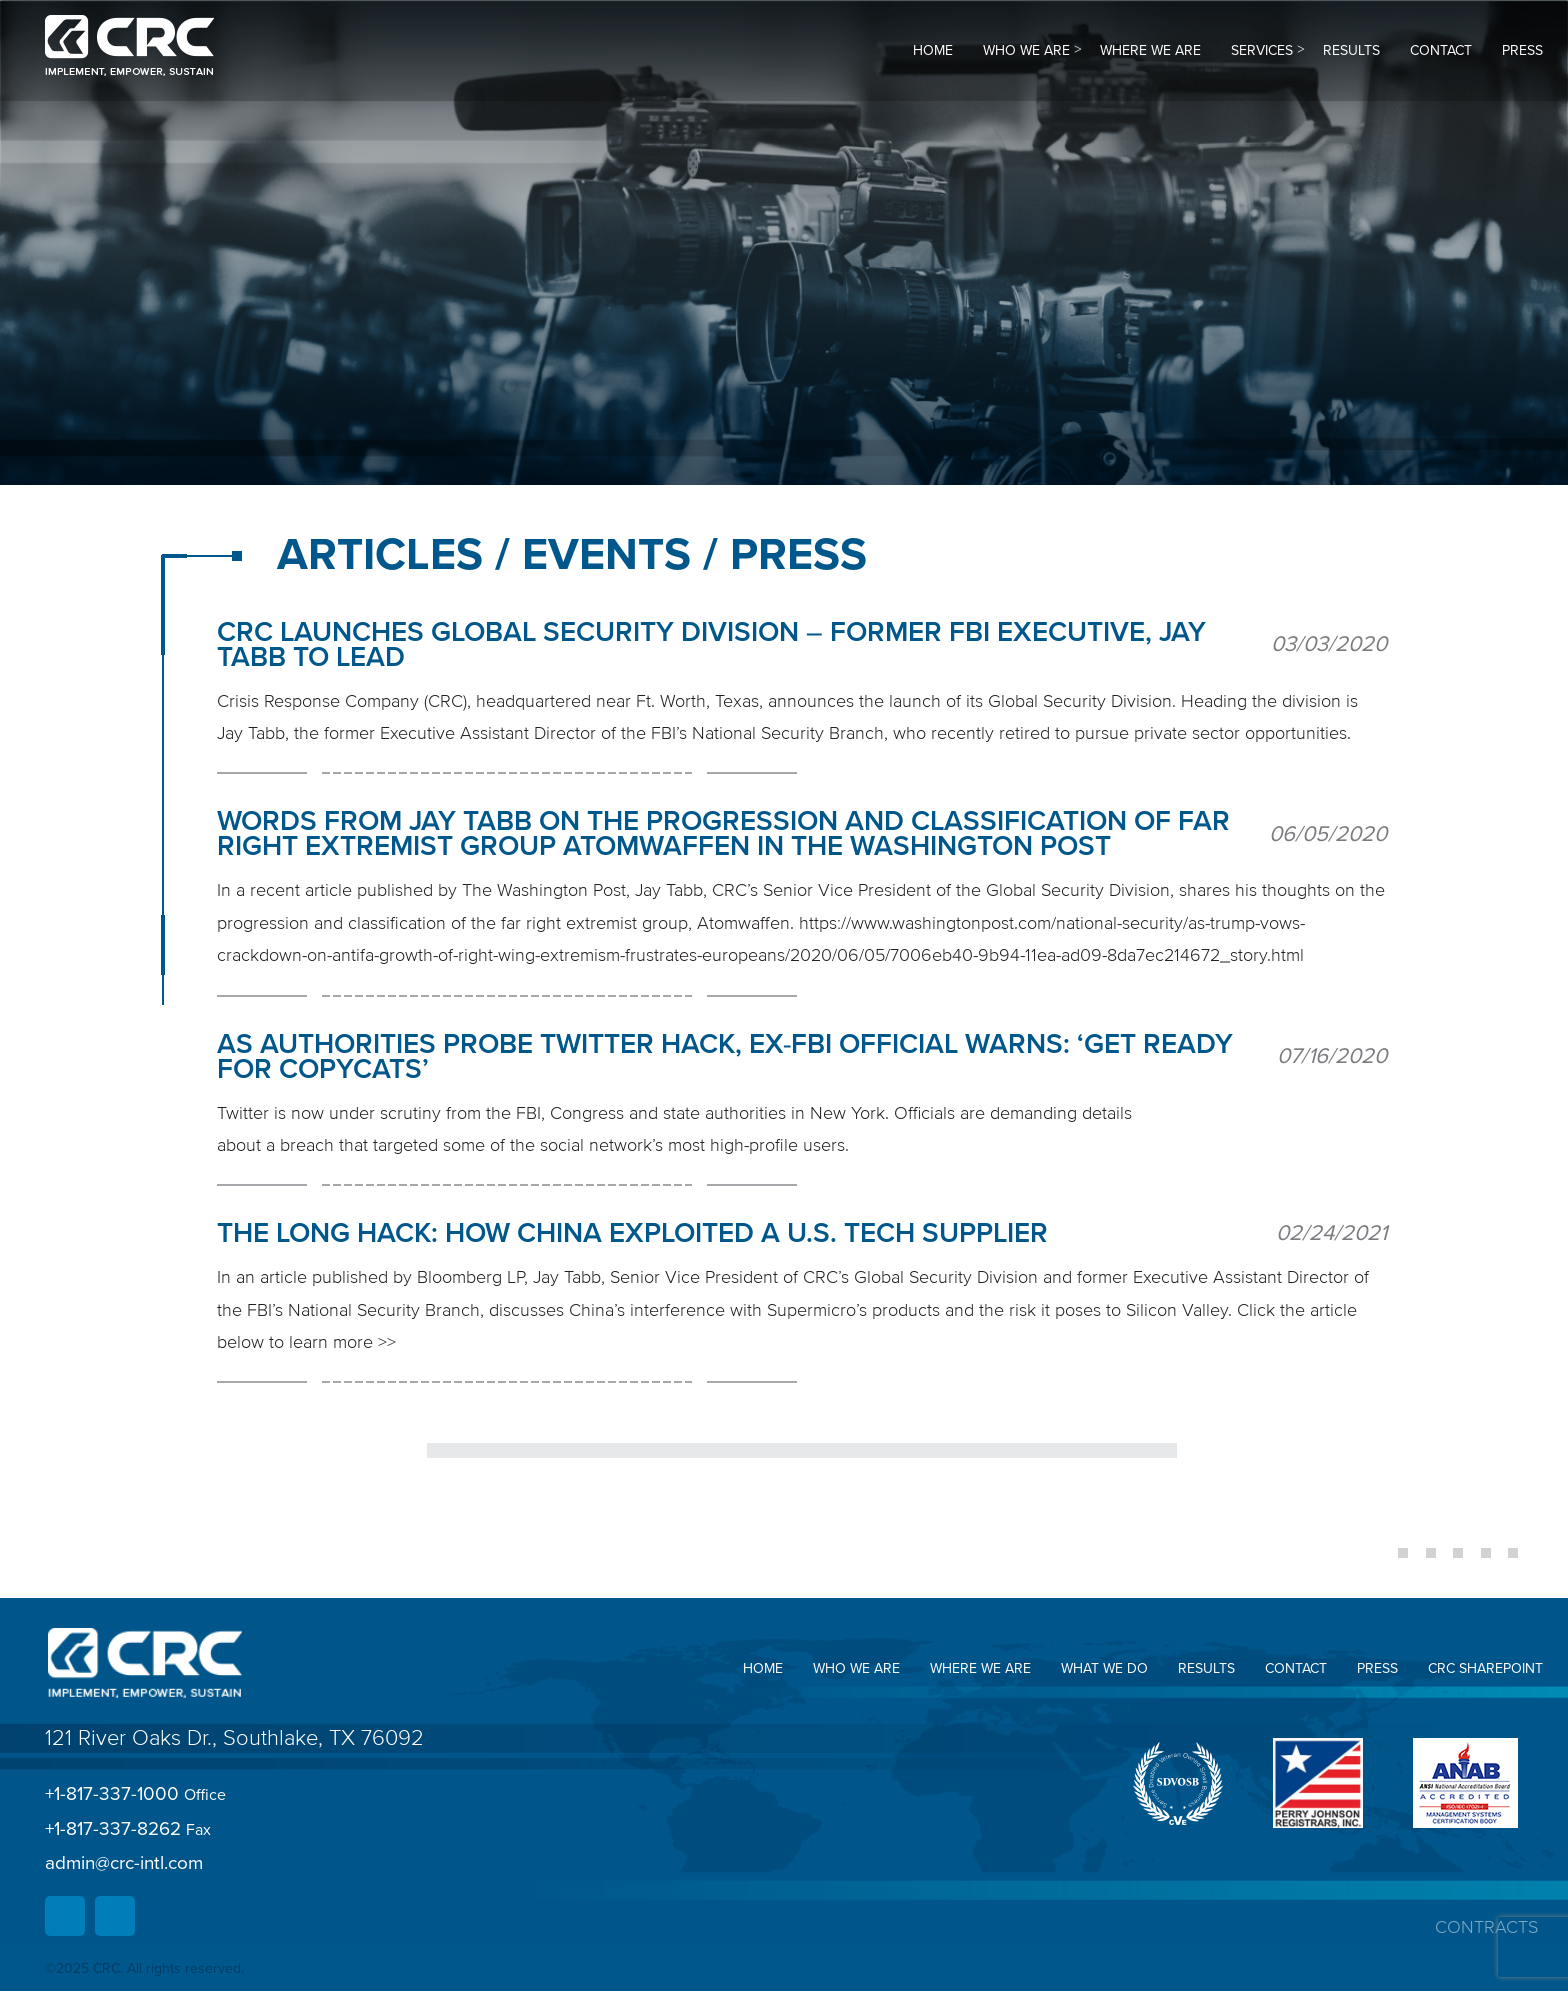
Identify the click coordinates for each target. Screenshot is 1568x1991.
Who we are (1026, 50)
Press (1522, 50)
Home (933, 50)
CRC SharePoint (1485, 1668)
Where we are (1150, 50)
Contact (1441, 50)
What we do (1104, 1668)
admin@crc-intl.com (124, 1863)
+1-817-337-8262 (128, 1829)
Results (1351, 50)
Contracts (1486, 1927)
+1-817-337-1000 (135, 1794)
